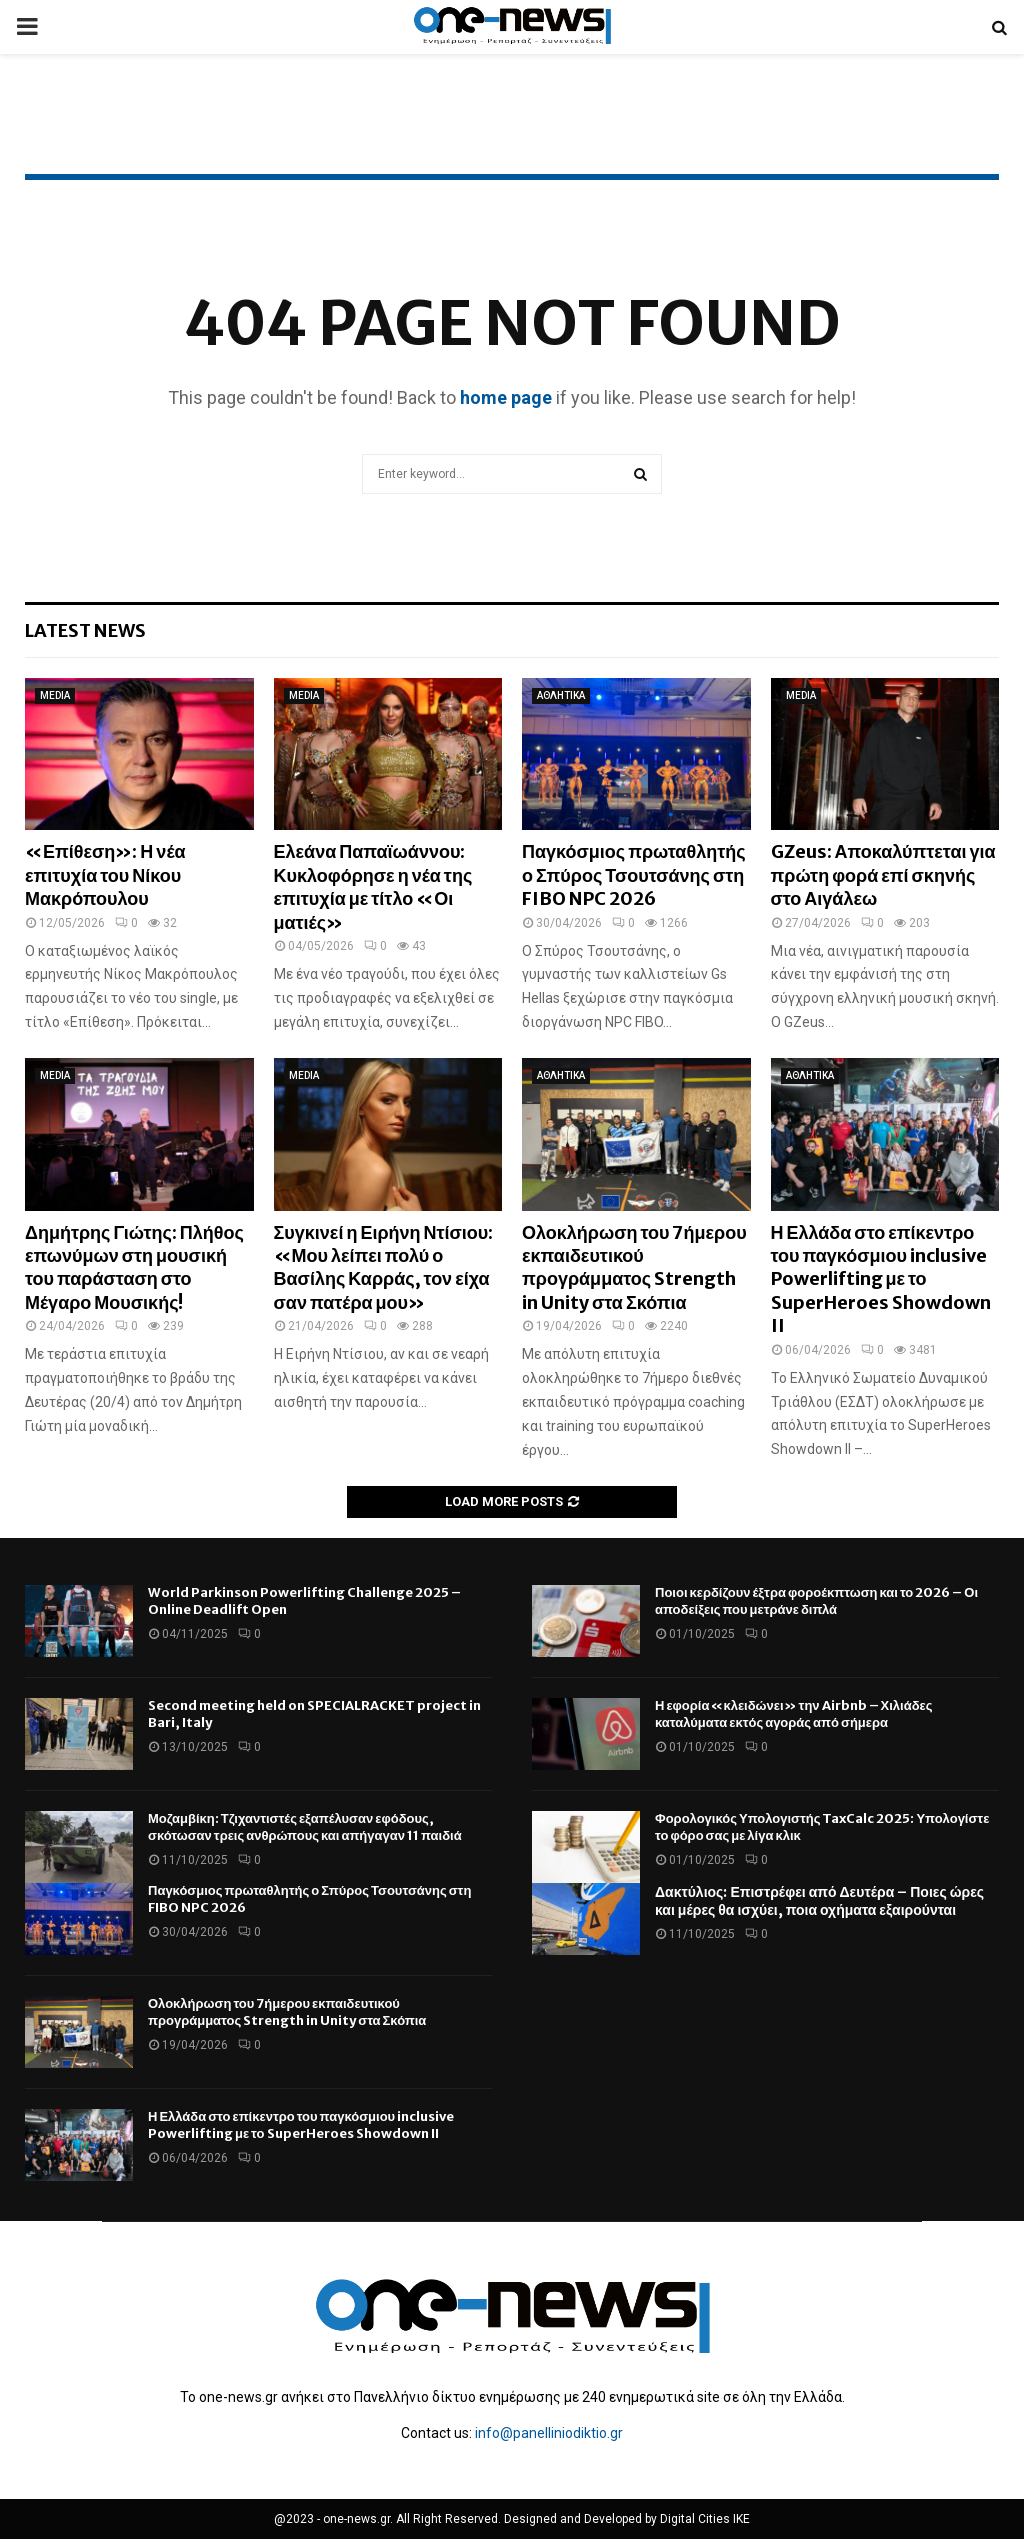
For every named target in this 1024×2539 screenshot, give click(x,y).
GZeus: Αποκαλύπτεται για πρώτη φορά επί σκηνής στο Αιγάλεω (883, 875)
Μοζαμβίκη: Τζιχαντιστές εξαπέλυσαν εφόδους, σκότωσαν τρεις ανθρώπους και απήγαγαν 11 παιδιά (305, 1827)
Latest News (85, 630)
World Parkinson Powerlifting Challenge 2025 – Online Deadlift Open (304, 1601)
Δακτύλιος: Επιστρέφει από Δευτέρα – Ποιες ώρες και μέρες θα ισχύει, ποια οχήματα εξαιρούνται (819, 1901)
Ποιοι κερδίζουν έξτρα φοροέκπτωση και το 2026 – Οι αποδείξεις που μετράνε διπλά (816, 1601)
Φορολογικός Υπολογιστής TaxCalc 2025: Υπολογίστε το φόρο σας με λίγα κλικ (822, 1827)
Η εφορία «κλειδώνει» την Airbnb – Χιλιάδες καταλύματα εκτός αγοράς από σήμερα (794, 1714)
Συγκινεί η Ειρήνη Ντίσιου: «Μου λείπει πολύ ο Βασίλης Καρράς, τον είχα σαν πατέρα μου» (384, 1267)
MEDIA (55, 695)
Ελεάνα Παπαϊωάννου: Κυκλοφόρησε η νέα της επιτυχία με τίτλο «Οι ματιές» (373, 886)
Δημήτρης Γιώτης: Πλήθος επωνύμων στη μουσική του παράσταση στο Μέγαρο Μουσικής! (134, 1267)
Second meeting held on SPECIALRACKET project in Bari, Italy (314, 1714)
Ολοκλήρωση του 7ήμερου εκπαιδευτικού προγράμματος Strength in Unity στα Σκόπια (634, 1267)
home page (506, 397)
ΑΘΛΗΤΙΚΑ (561, 695)
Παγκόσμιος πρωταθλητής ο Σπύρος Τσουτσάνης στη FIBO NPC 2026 (634, 875)
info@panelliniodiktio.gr (549, 2433)
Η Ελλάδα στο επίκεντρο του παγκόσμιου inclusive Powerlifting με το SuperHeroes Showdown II (881, 1279)
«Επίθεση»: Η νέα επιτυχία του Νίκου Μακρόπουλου (105, 875)
